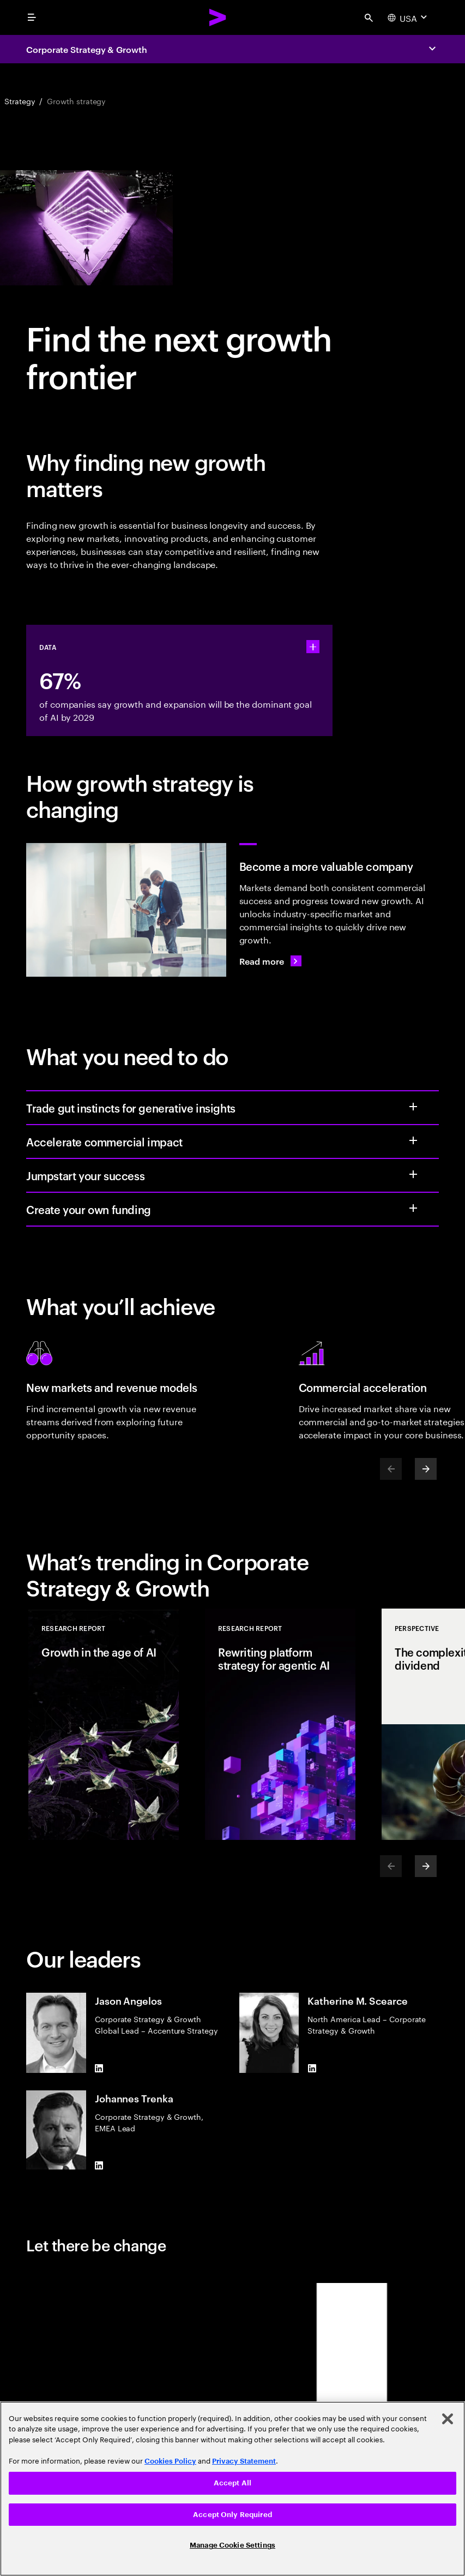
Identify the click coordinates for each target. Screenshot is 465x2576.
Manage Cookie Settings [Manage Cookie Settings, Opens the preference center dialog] (232, 2545)
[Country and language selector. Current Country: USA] (408, 17)
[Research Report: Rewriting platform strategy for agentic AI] (280, 1724)
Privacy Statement (244, 2461)
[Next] (426, 1469)
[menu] (32, 17)
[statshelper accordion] (313, 646)
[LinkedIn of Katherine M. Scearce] (312, 2068)
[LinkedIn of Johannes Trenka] (99, 2165)
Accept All (232, 2483)
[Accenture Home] (218, 17)
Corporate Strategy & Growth (86, 49)
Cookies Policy (170, 2461)
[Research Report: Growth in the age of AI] (103, 1724)
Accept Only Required (232, 2514)
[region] (232, 2488)
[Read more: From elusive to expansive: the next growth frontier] (270, 961)
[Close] (448, 2419)
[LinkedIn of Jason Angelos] (99, 2068)
